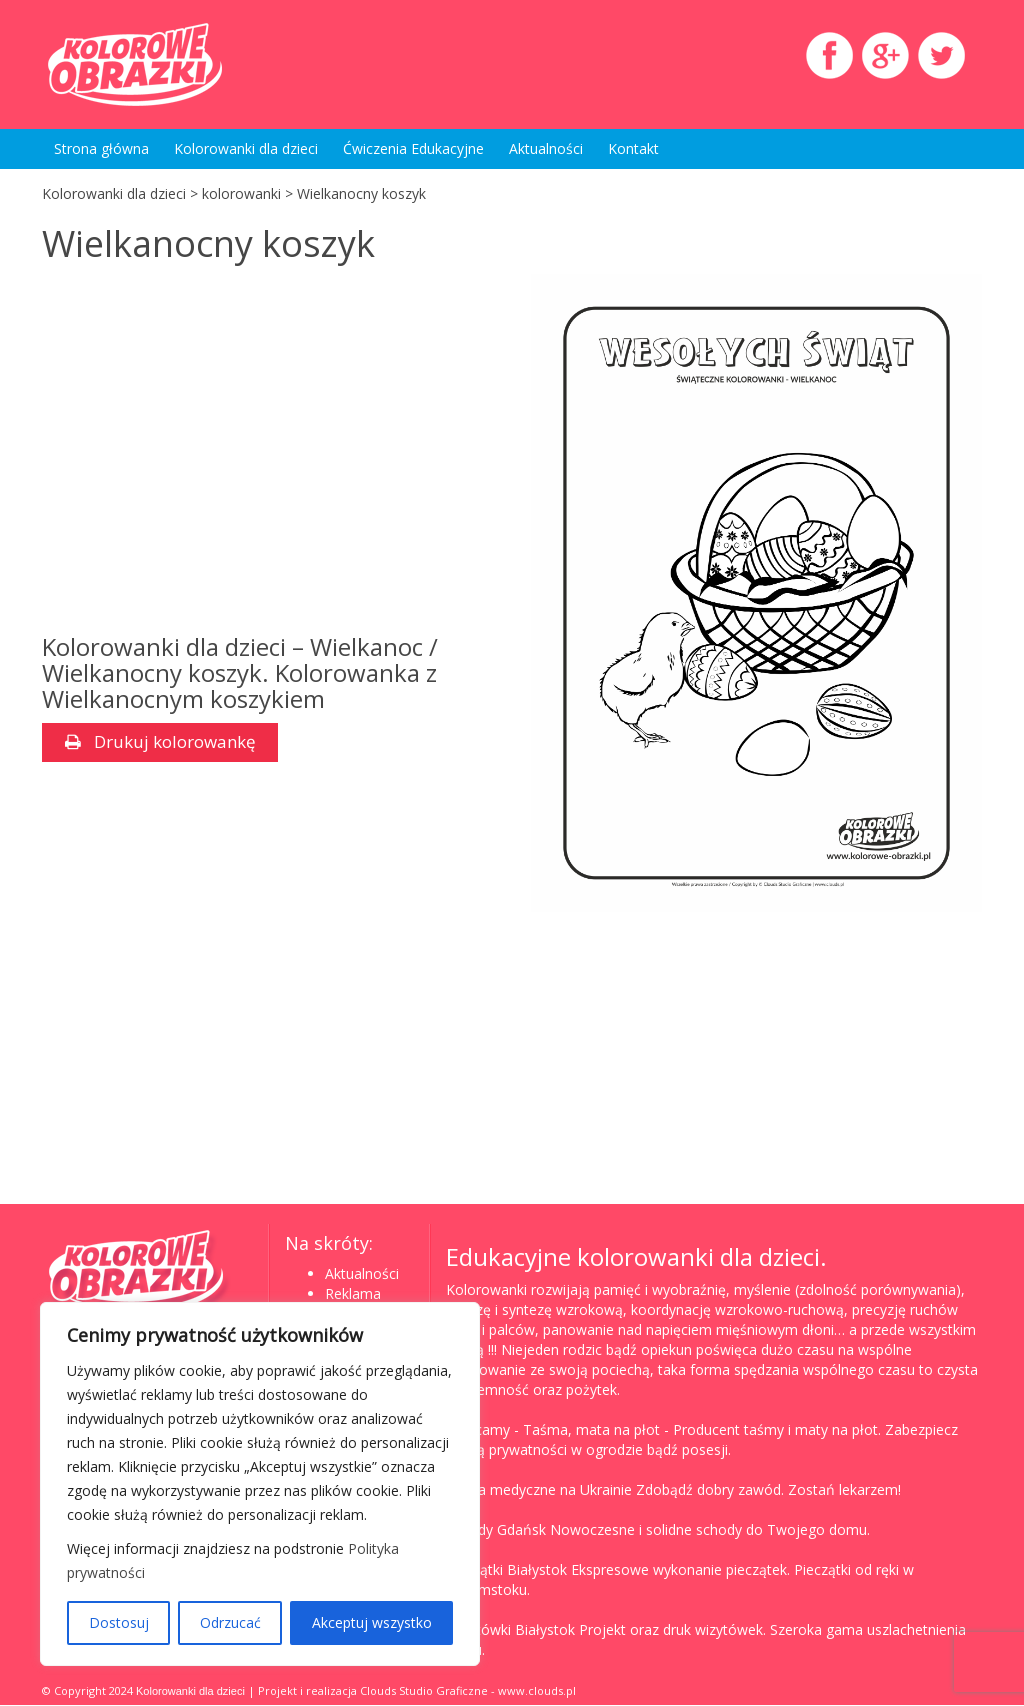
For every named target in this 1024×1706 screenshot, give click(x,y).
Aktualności (546, 148)
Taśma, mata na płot (591, 1430)
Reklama (353, 1294)
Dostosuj (119, 1622)
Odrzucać (230, 1622)
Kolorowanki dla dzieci (246, 148)
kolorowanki (241, 193)
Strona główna (101, 148)
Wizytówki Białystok (510, 1630)
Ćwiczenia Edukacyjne (413, 148)
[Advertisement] (267, 454)
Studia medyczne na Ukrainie (539, 1490)
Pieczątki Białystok (506, 1570)
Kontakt (633, 148)
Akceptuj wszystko (372, 1622)
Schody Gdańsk (496, 1530)
